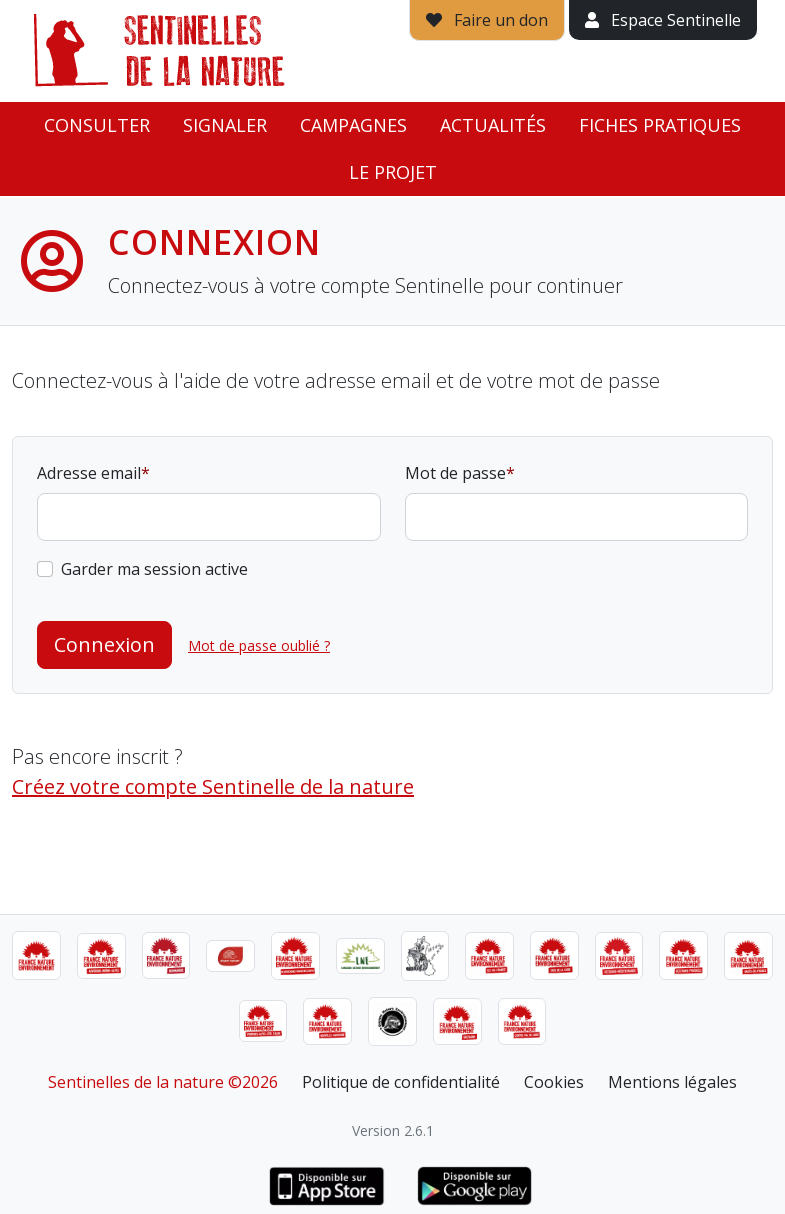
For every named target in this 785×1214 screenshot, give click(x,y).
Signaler (225, 125)
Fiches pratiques (660, 125)
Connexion (104, 644)
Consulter (97, 125)
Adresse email (89, 473)
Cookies (554, 1082)
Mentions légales (672, 1082)
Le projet (393, 172)
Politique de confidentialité (401, 1082)
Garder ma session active (154, 569)
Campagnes (353, 125)
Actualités (493, 125)
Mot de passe (455, 473)
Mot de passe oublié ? (259, 645)
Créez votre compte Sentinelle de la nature (213, 786)
